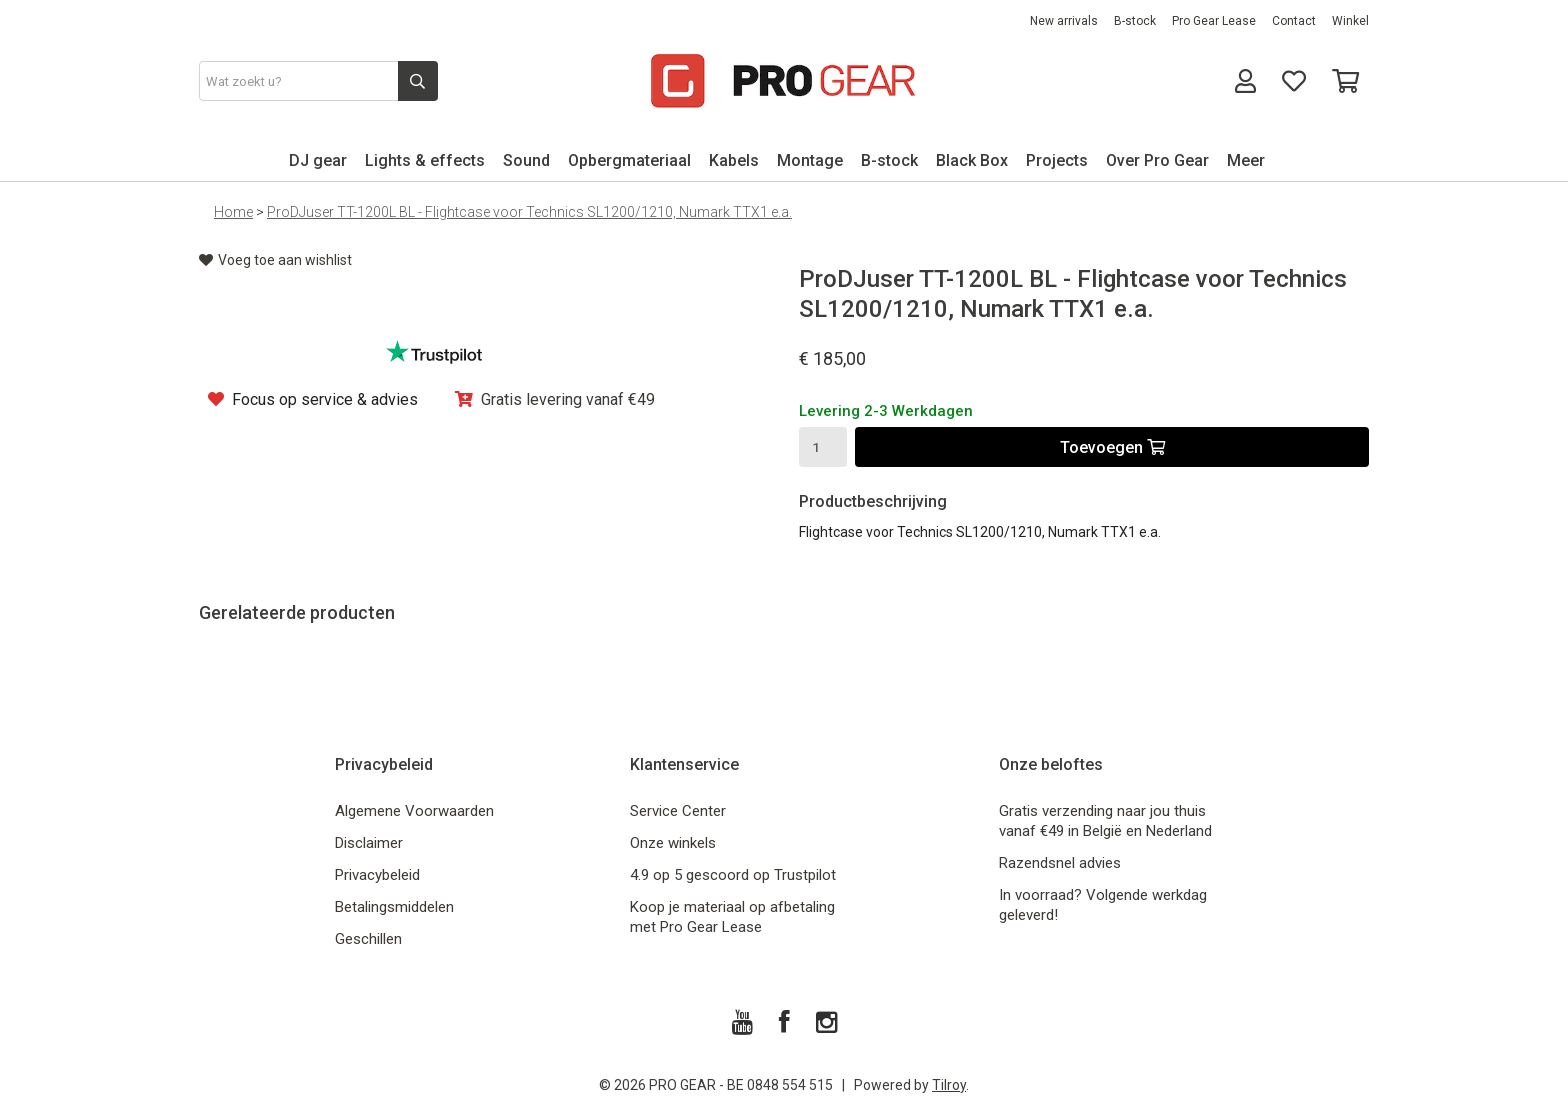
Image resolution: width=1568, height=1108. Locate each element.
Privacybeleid (377, 875)
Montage (810, 160)
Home (233, 212)
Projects (1057, 160)
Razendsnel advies (1060, 863)
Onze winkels (673, 843)
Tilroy (949, 1085)
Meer (1246, 160)
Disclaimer (369, 843)
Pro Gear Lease (1214, 21)
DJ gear (318, 160)
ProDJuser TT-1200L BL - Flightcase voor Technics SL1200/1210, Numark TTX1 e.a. (529, 212)
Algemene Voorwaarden (414, 811)
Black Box (972, 160)
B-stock (1135, 21)
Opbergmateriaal (629, 160)
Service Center (678, 811)
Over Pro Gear (1157, 160)
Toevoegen (1112, 447)
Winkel (1350, 21)
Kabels (734, 160)
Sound (526, 160)
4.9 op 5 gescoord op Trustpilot (733, 875)
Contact (1294, 21)
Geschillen (368, 939)
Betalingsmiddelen (394, 907)
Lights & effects (425, 160)
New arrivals (1064, 21)
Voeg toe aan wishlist (275, 260)
